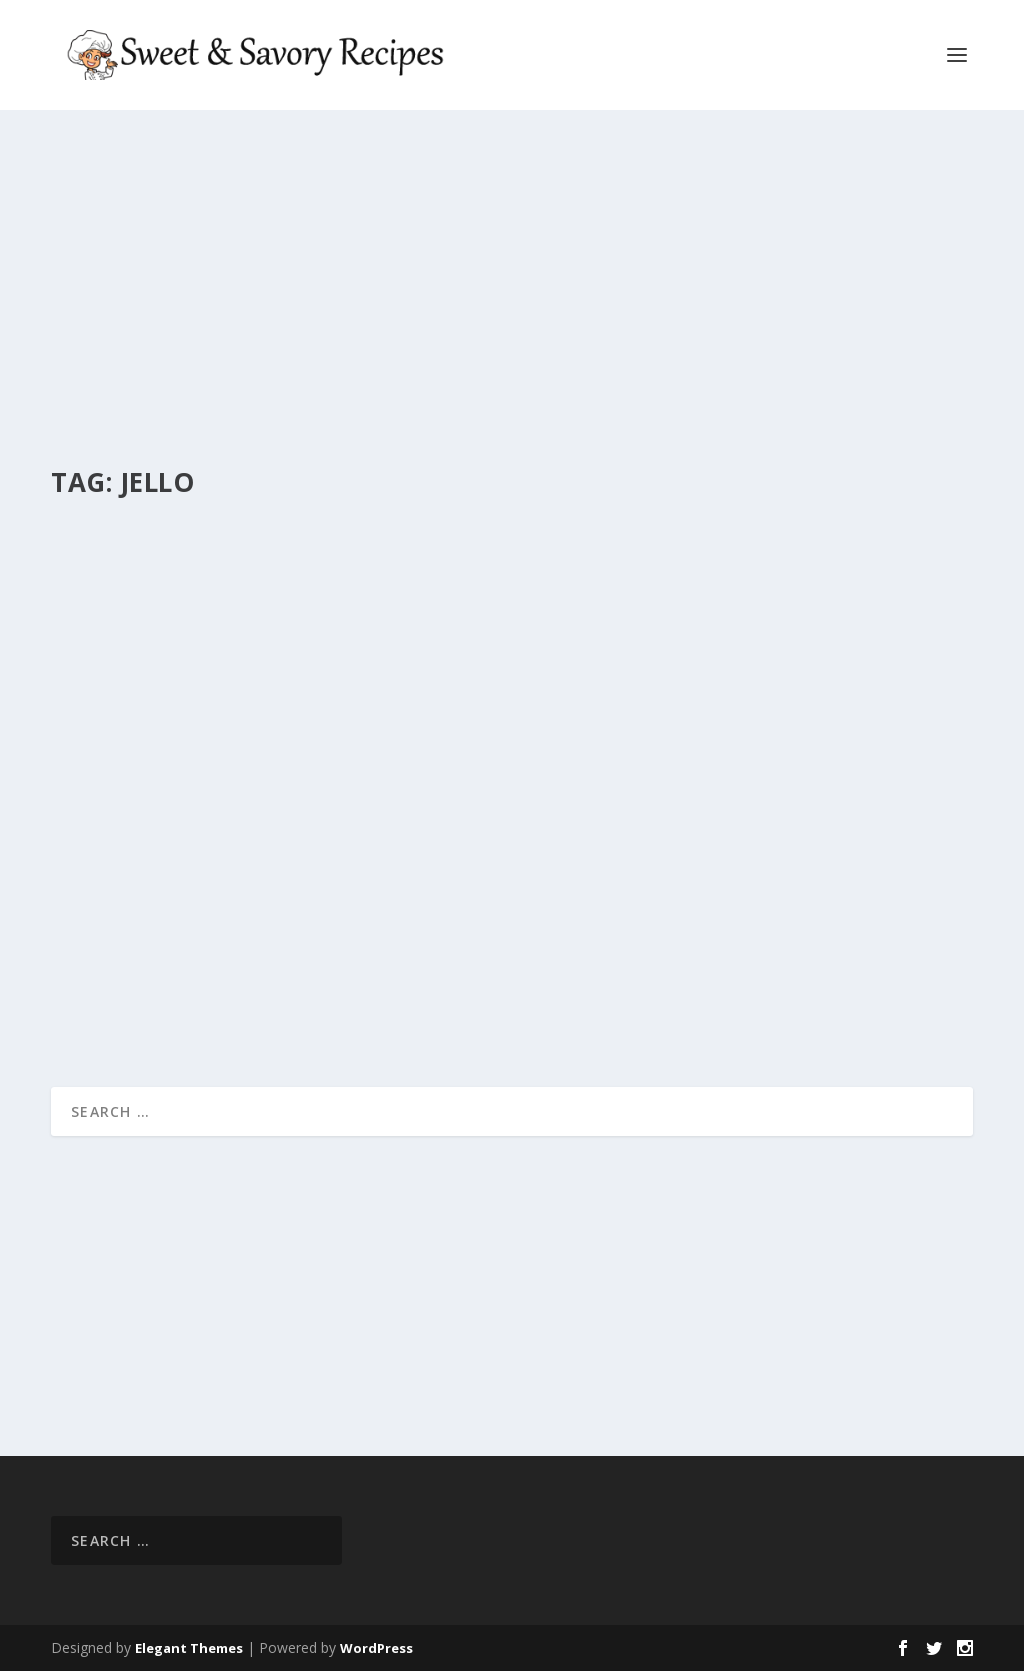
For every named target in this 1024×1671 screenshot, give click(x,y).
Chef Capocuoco (135, 896)
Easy (289, 896)
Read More (123, 999)
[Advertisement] (506, 290)
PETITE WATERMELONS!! (643, 793)
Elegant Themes (189, 1648)
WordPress (376, 1648)
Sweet (324, 896)
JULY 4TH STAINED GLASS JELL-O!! (210, 865)
